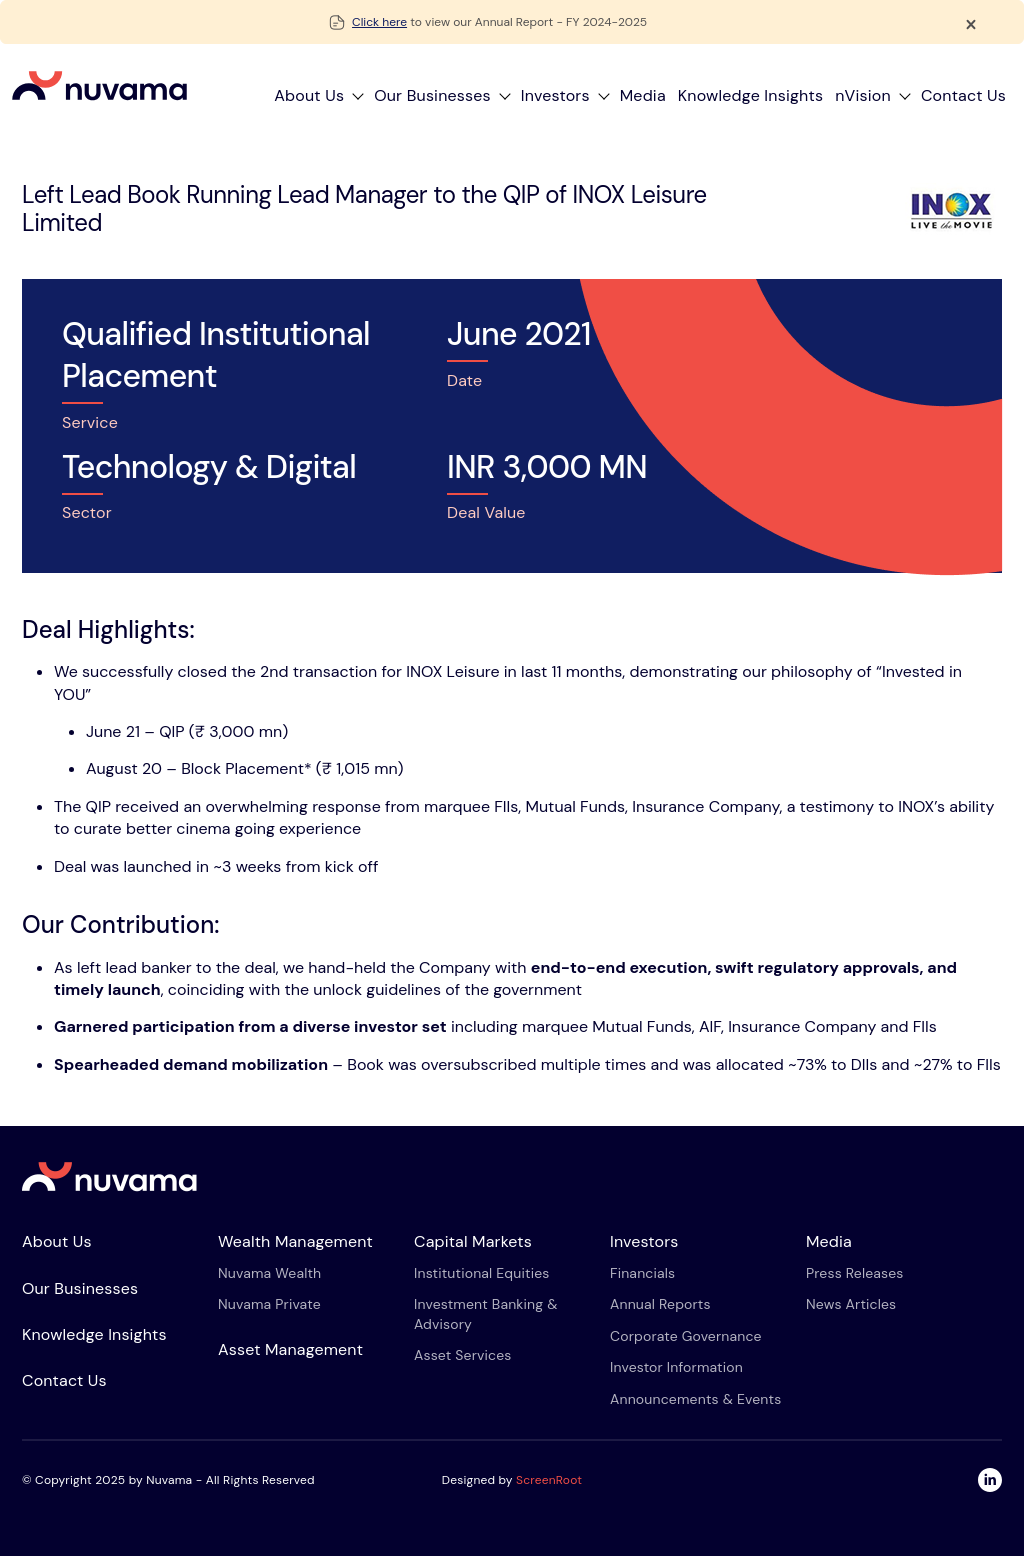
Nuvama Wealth (269, 1273)
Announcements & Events (695, 1399)
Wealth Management (295, 1241)
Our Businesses (432, 95)
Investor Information (676, 1367)
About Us (309, 95)
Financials (642, 1273)
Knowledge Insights (750, 95)
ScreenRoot (549, 1480)
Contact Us (963, 95)
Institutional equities (481, 1273)
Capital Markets (473, 1241)
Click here (379, 22)
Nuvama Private (269, 1304)
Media (643, 95)
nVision (863, 95)
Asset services (463, 1355)
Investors (555, 95)
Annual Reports (660, 1304)
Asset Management (290, 1349)
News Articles (851, 1304)
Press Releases (855, 1273)
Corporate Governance (686, 1336)
